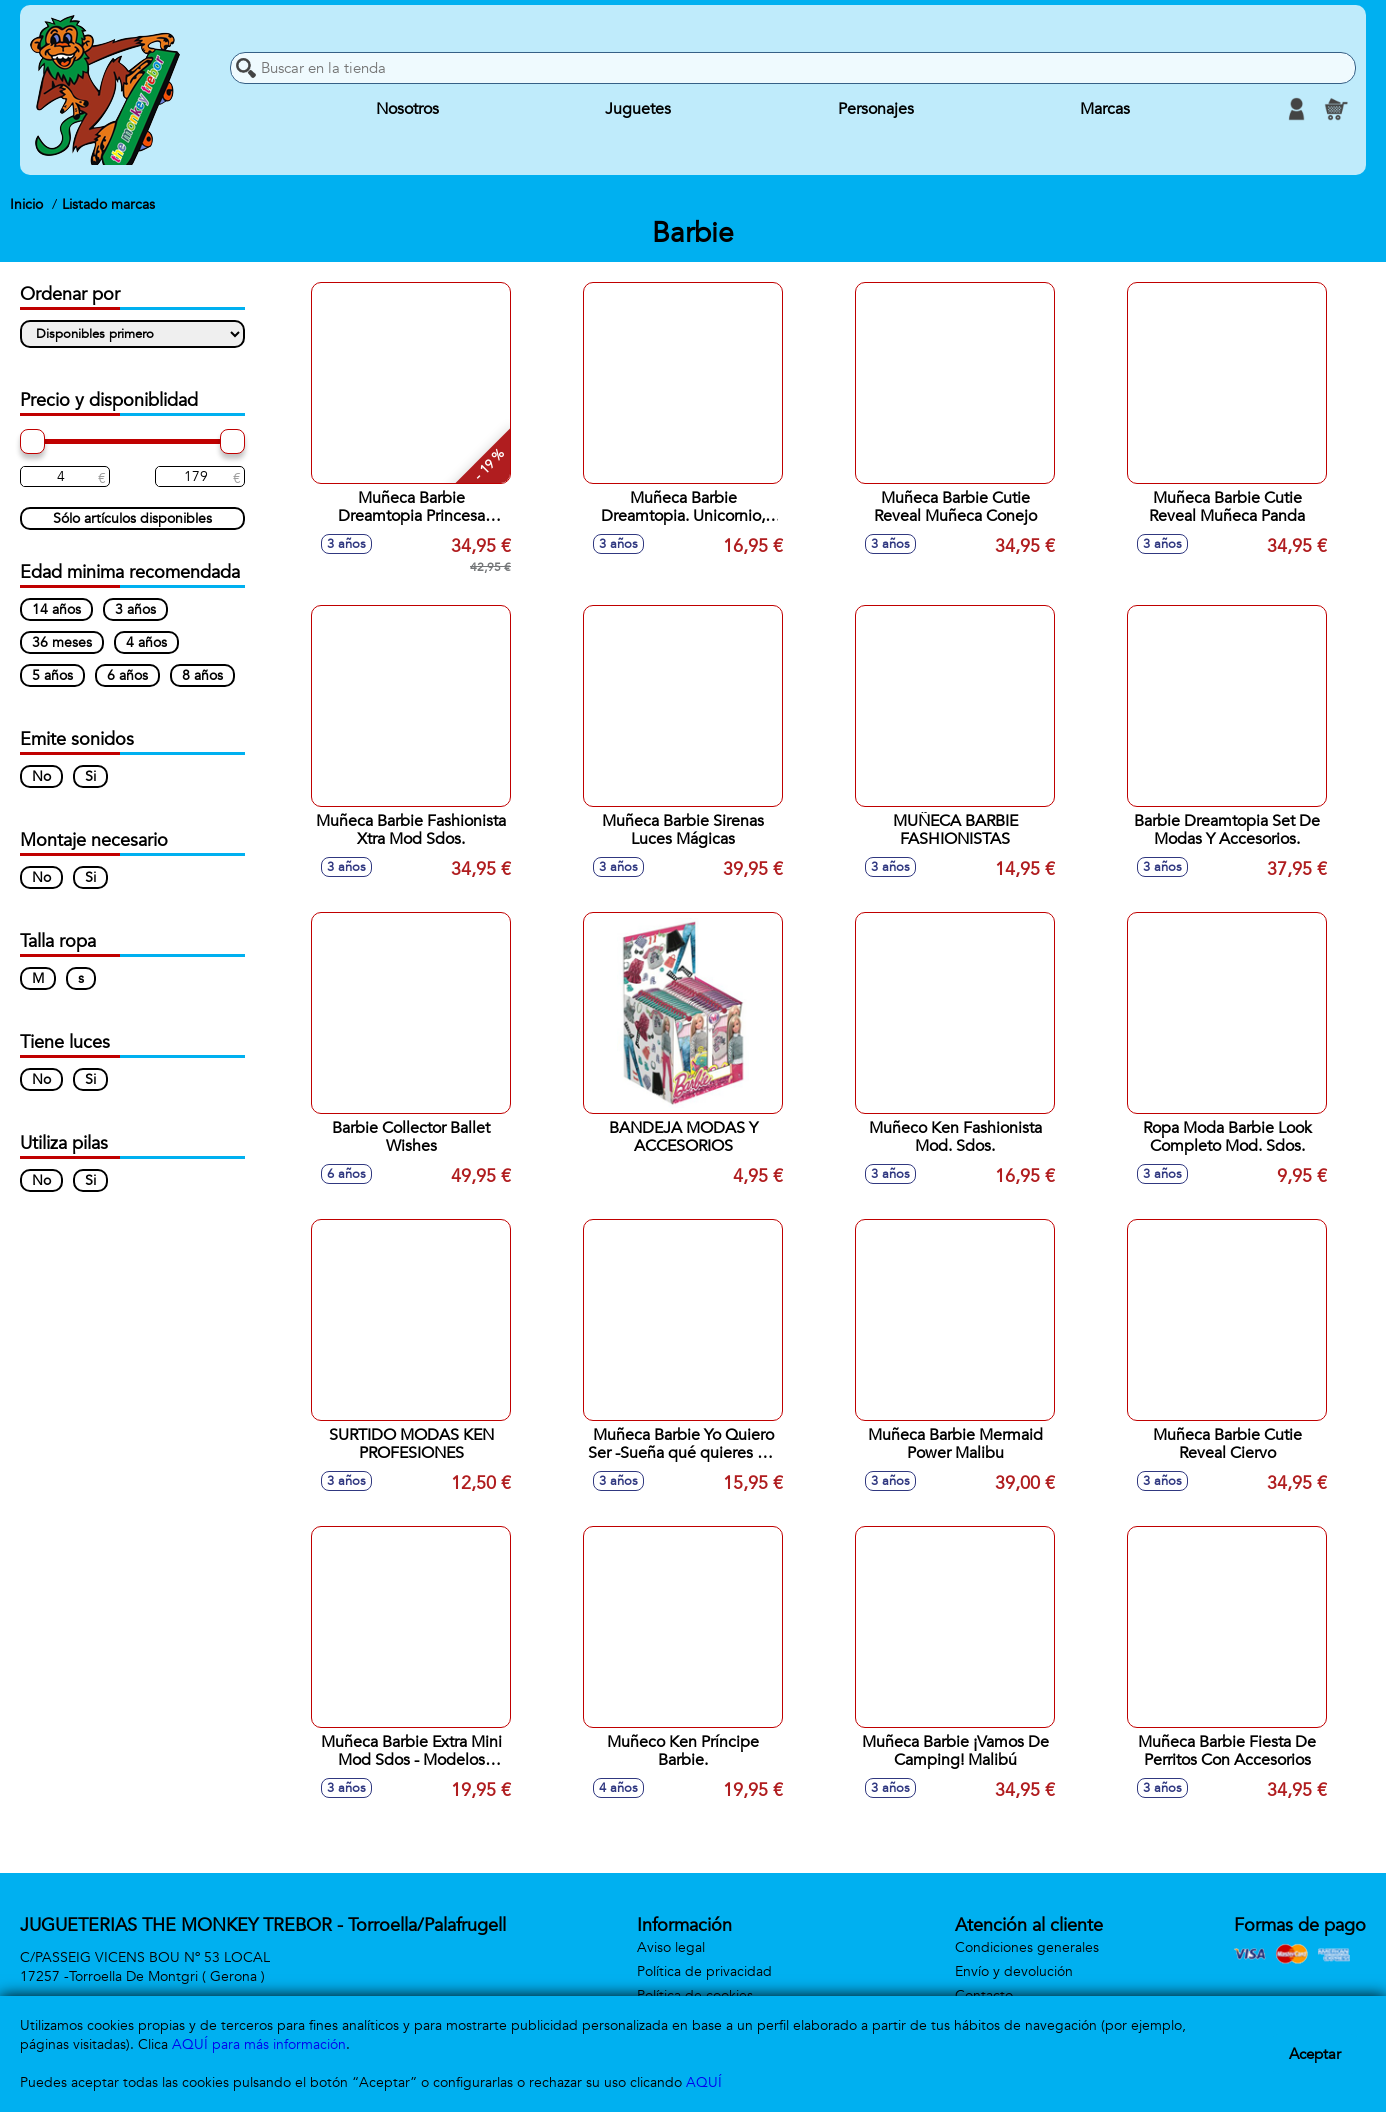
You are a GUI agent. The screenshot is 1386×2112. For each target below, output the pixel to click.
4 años (146, 642)
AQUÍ (704, 2082)
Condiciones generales (1027, 1947)
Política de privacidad (704, 1971)
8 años (202, 675)
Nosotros (407, 109)
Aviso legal (671, 1947)
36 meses (62, 642)
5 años (52, 675)
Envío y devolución (1014, 1971)
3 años (135, 609)
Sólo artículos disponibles (132, 518)
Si (90, 776)
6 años (127, 675)
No (41, 776)
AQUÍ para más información (259, 2044)
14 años (56, 609)
